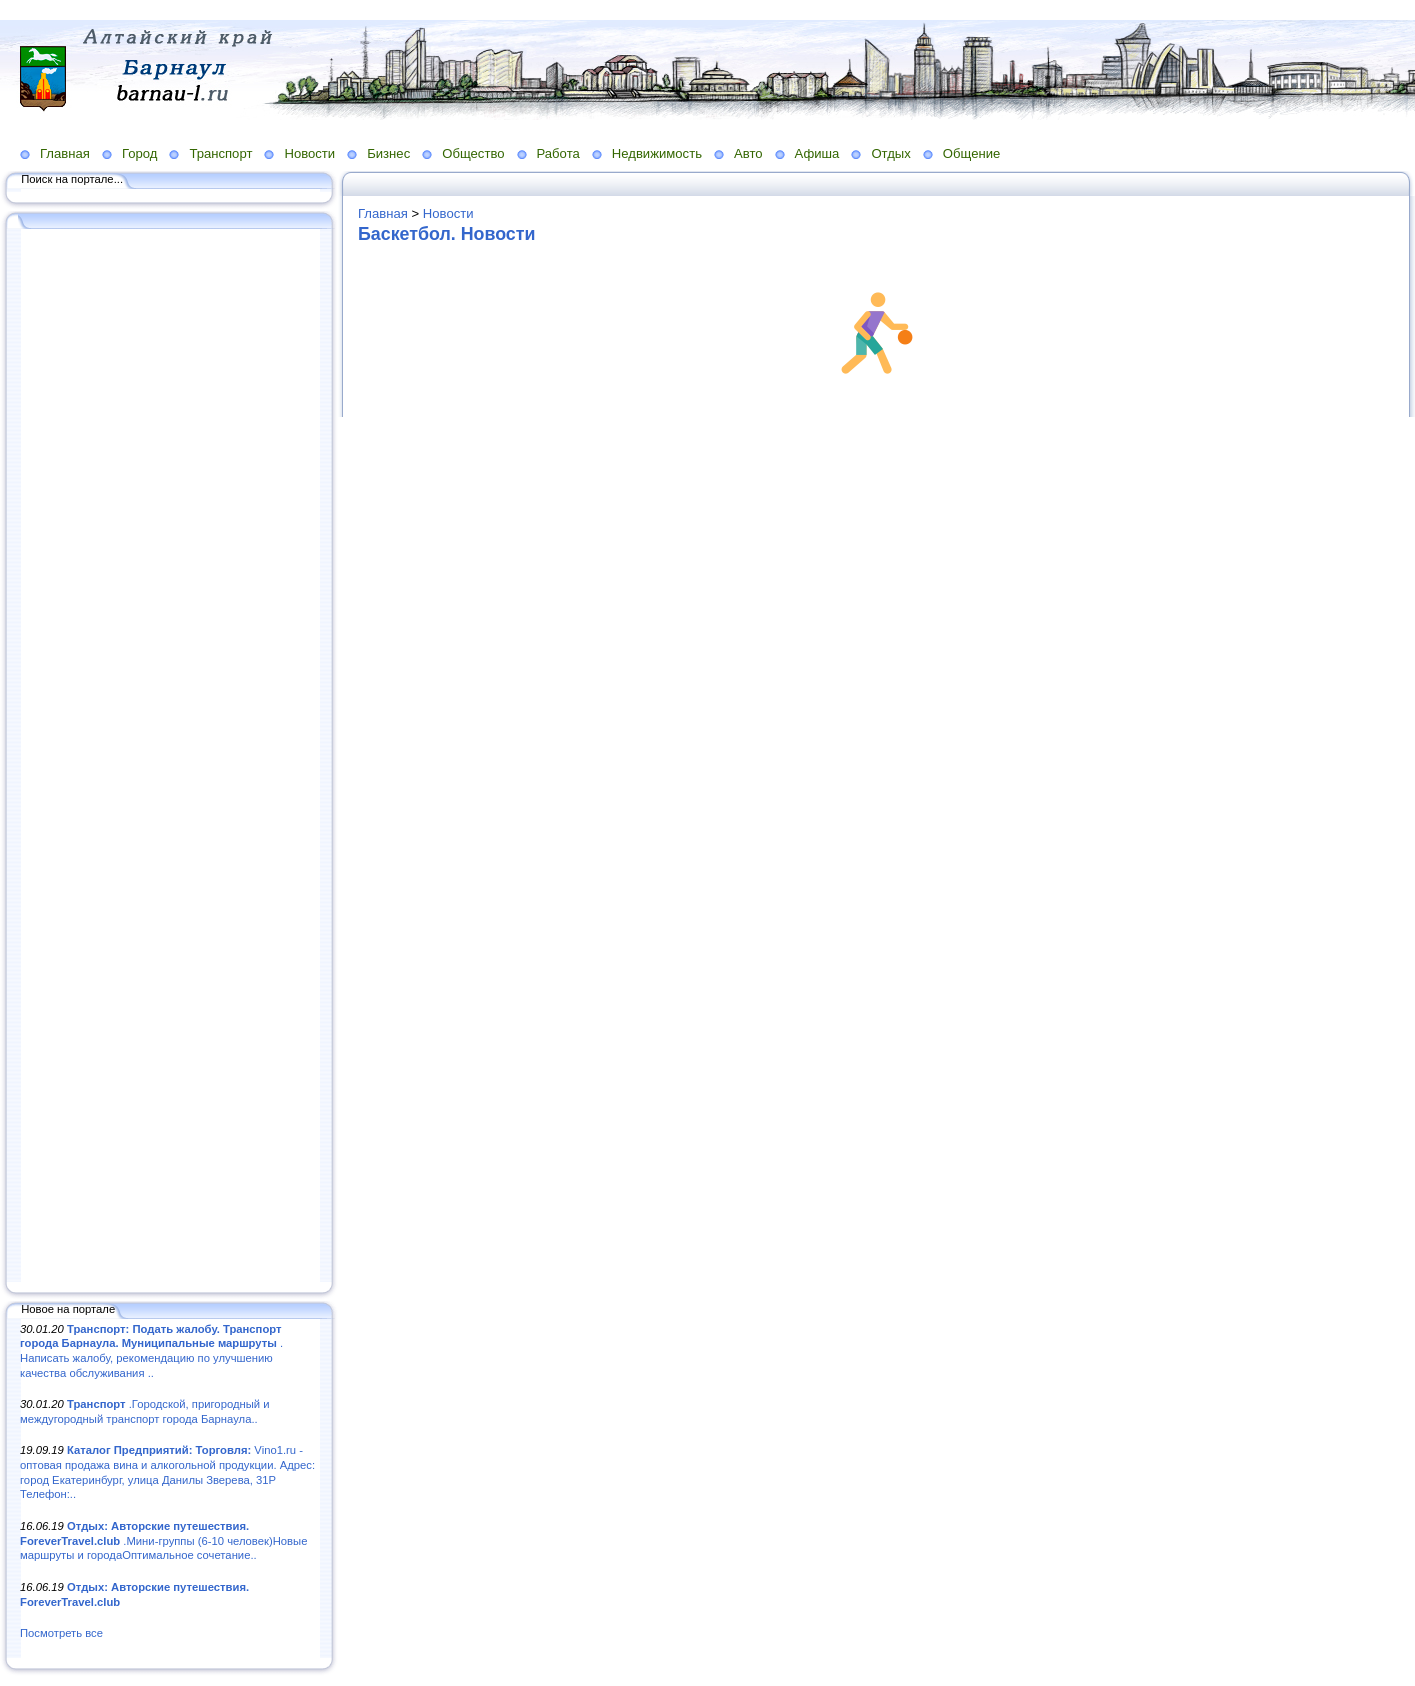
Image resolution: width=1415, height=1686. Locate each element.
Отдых (890, 153)
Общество (473, 153)
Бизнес (388, 153)
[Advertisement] (170, 757)
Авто (748, 153)
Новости (309, 153)
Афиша (817, 153)
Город (139, 153)
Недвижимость (657, 153)
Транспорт (220, 153)
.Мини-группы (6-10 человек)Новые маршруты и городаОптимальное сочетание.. (163, 1540)
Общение (972, 153)
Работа (558, 153)
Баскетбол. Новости (446, 234)
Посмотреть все (61, 1633)
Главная (65, 153)
